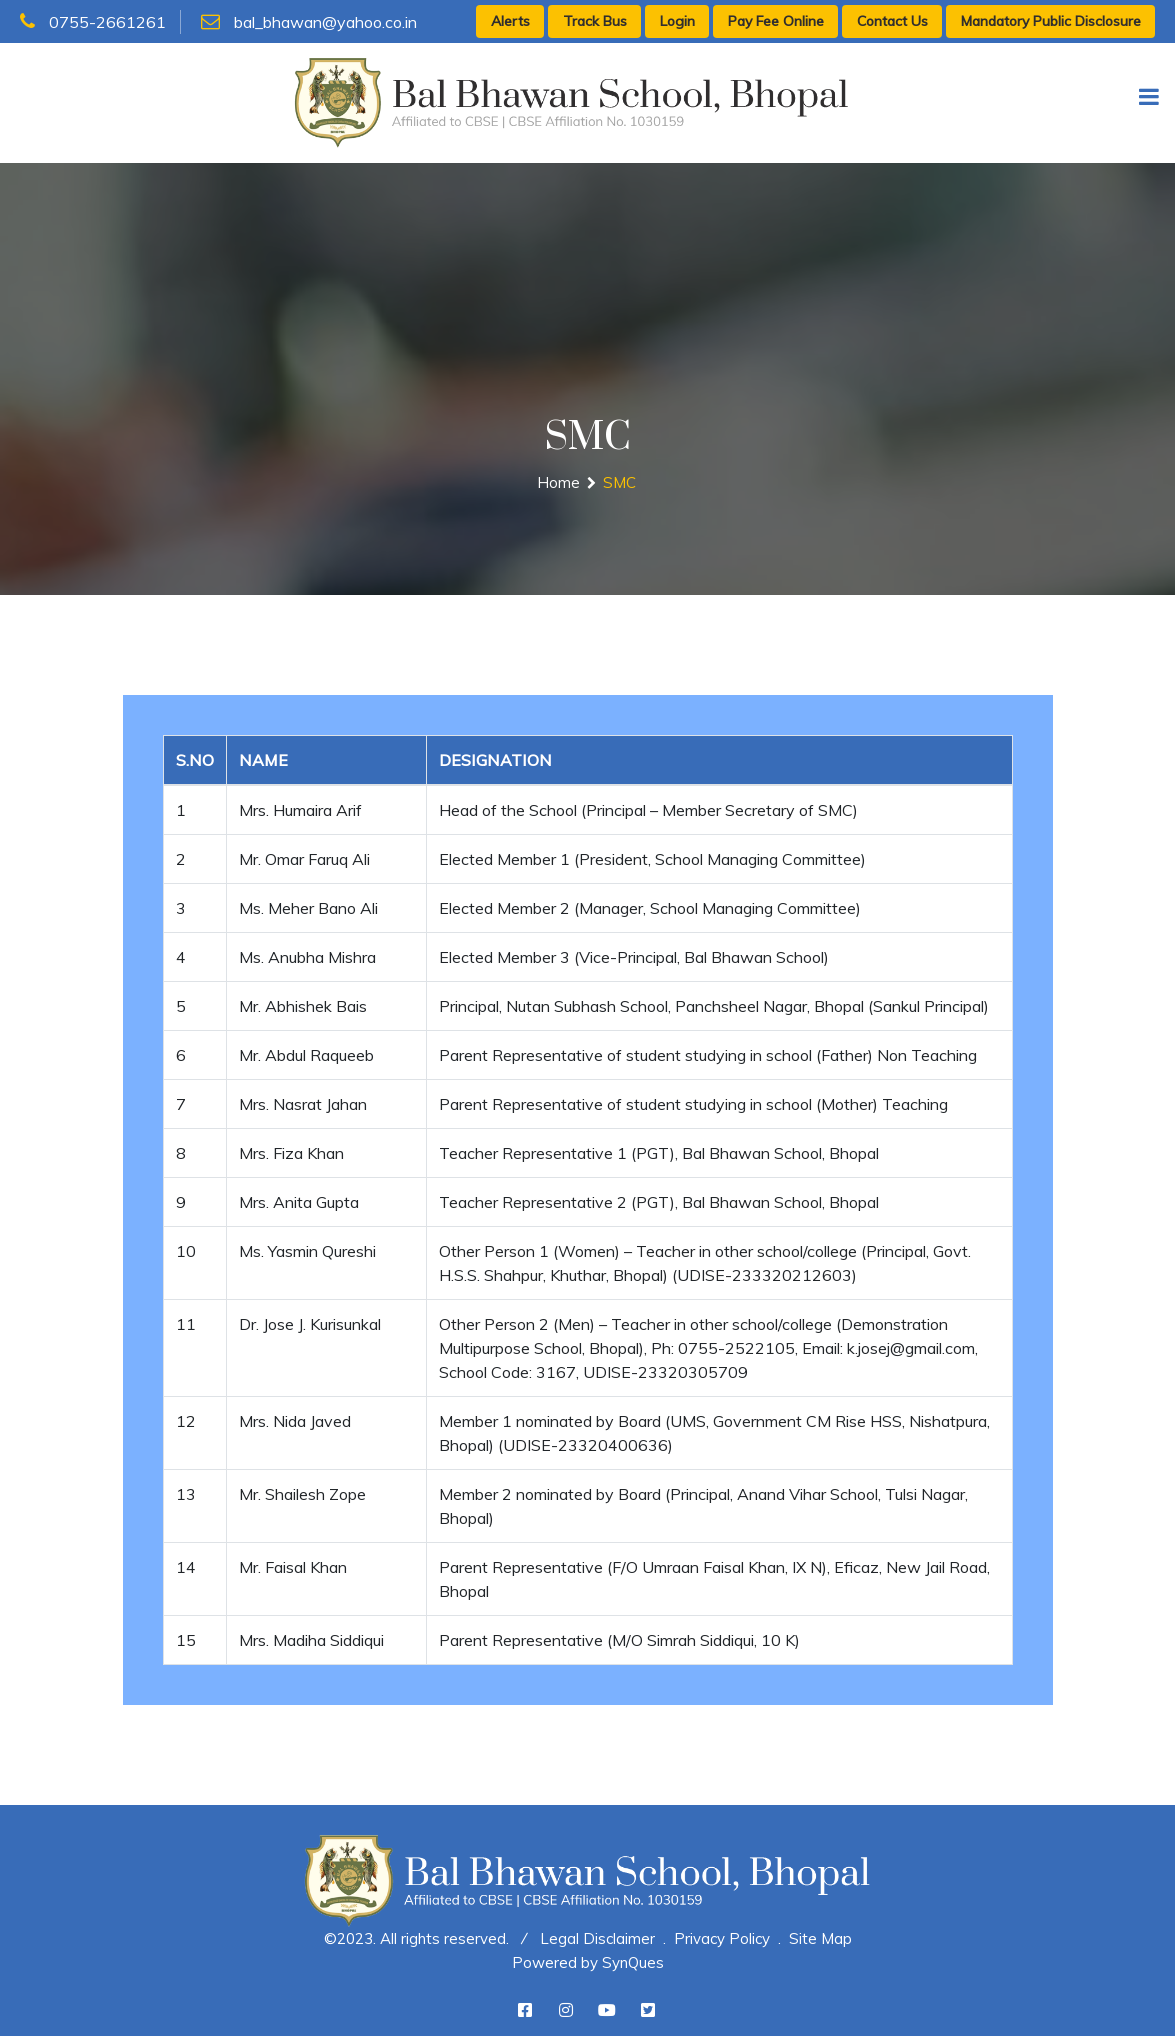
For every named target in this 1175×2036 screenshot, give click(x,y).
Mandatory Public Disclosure (1051, 21)
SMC (619, 482)
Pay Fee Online (776, 21)
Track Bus (595, 21)
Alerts (510, 21)
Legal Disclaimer (597, 1938)
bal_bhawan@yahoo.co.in (309, 22)
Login (677, 21)
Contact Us (892, 21)
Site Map (820, 1938)
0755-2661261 (93, 22)
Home (558, 482)
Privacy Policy (722, 1938)
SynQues (633, 1962)
